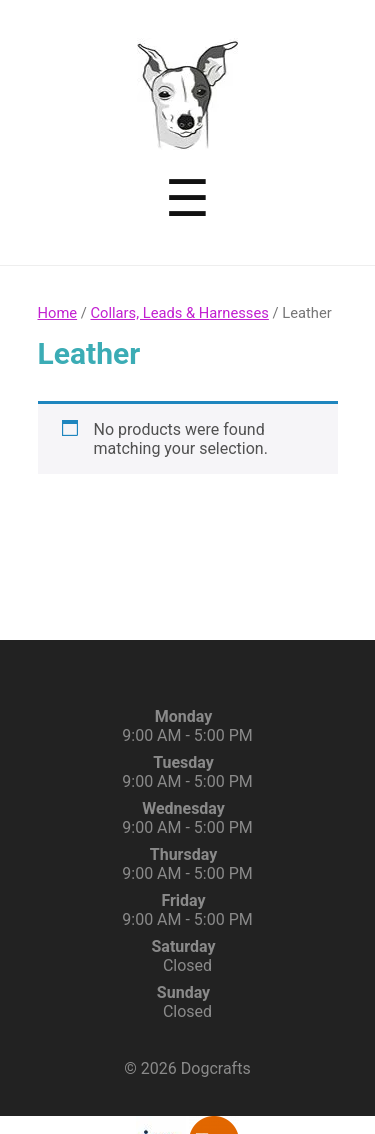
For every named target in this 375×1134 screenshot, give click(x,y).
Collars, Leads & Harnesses (179, 313)
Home (58, 313)
